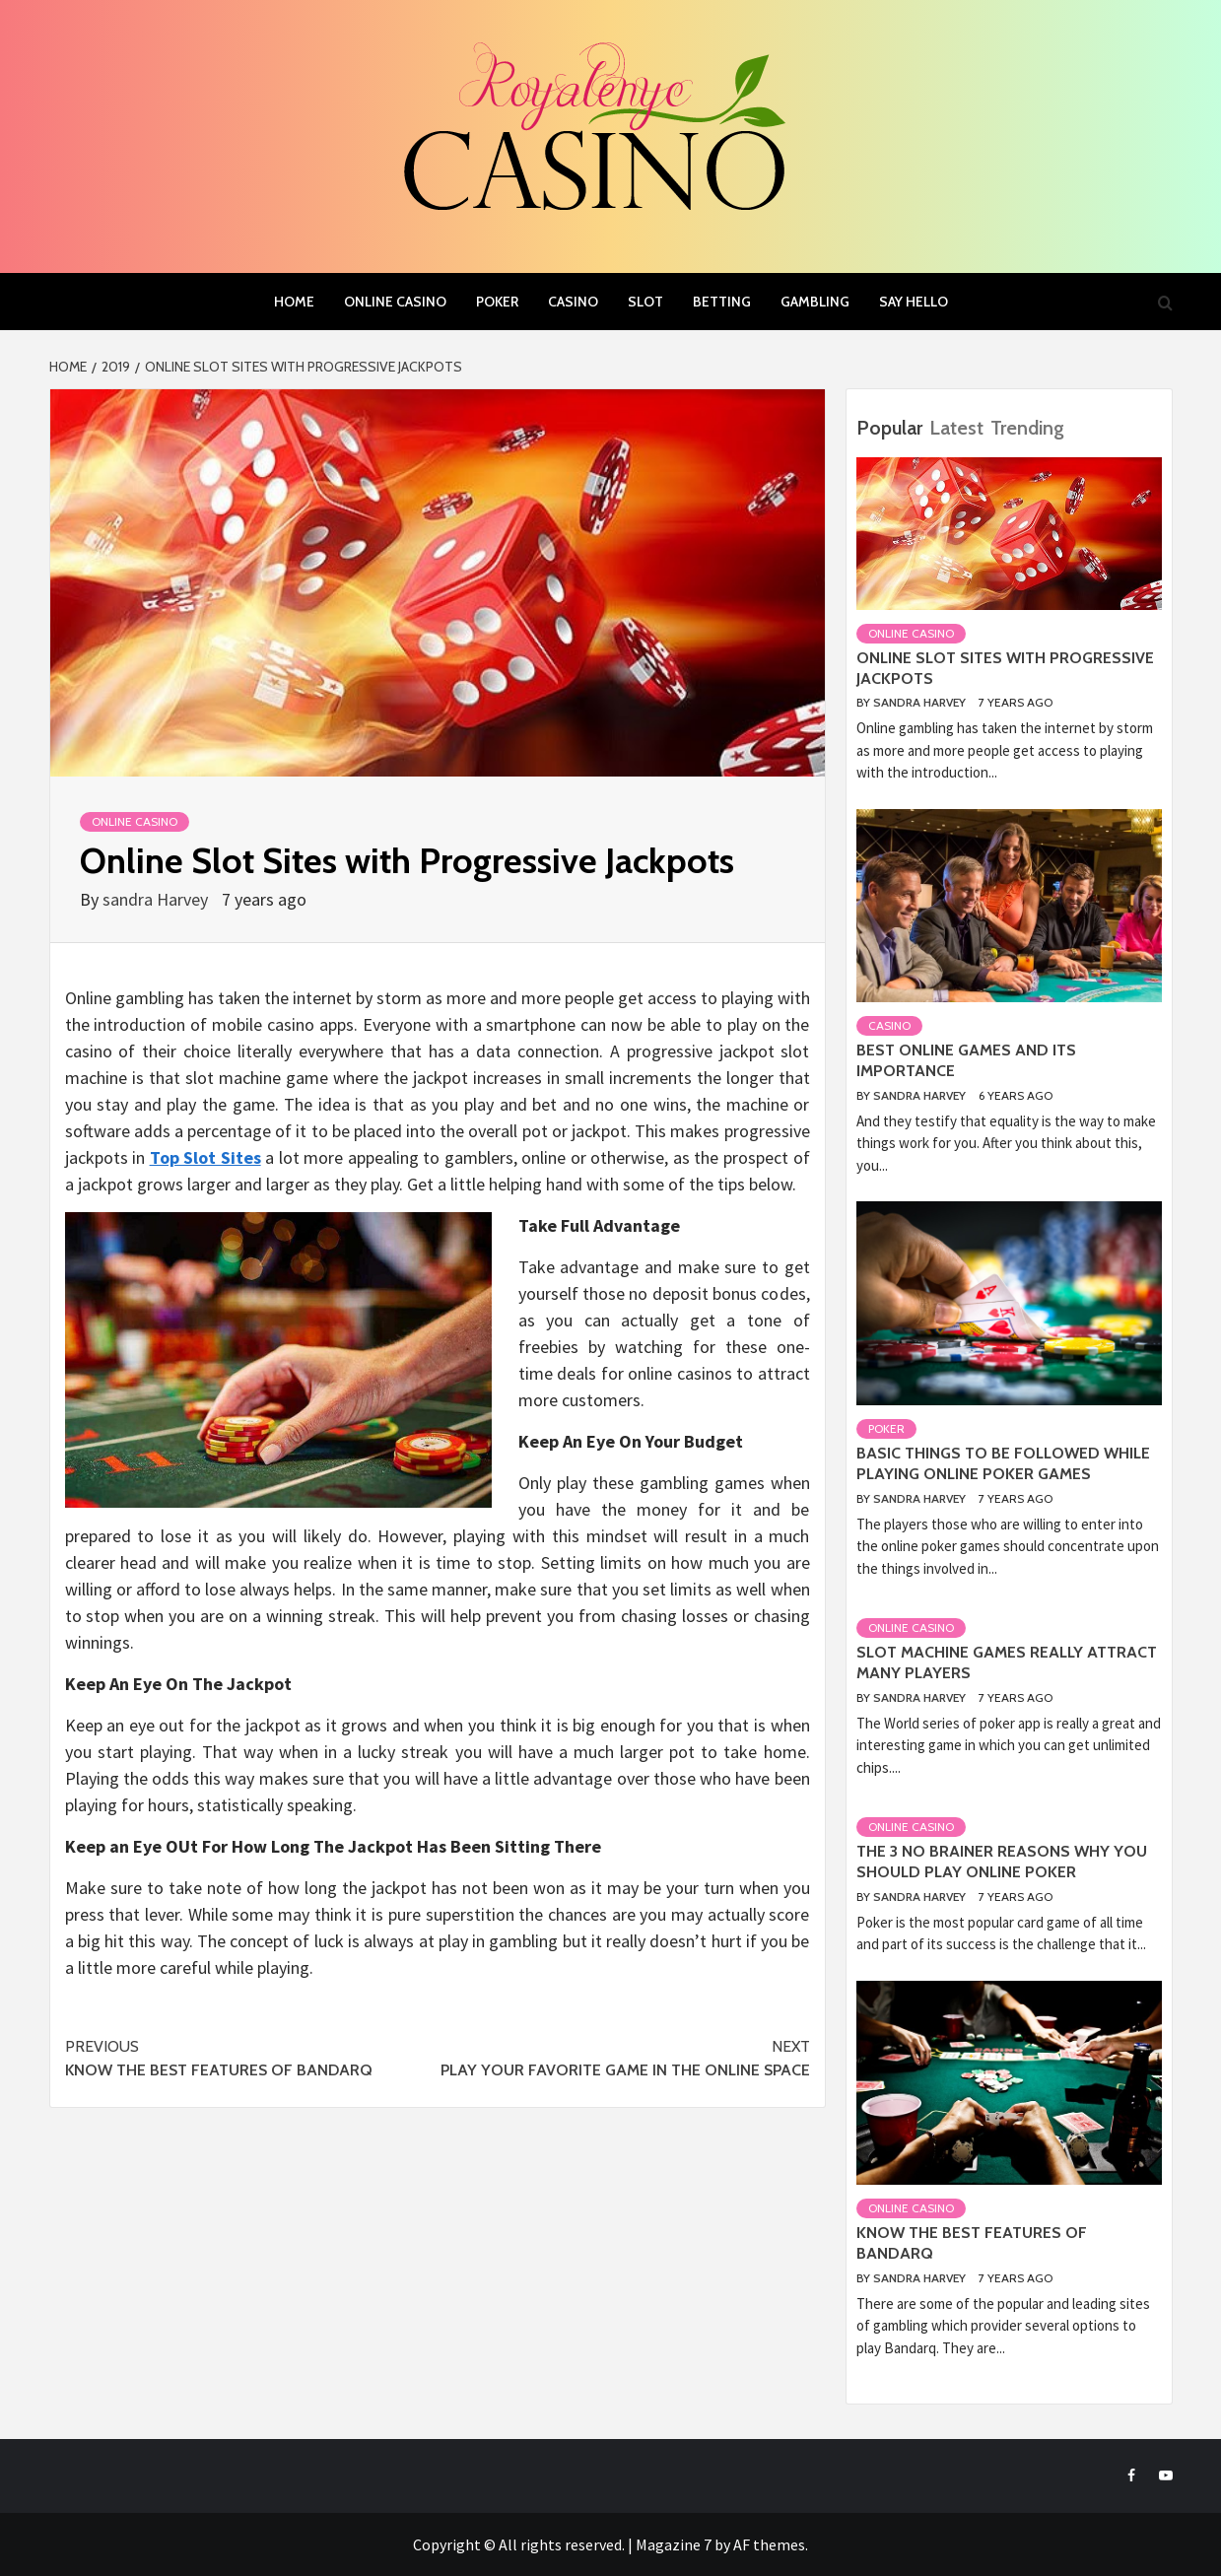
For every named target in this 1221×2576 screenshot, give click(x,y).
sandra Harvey (157, 899)
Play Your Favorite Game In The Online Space (624, 2057)
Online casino (395, 301)
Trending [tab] (1027, 428)
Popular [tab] (889, 428)
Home (294, 301)
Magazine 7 (674, 2544)
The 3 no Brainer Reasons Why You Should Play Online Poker (1001, 1861)
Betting (722, 301)
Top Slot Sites (205, 1157)
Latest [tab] (956, 428)
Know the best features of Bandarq (251, 2057)
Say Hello (913, 301)
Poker (497, 301)
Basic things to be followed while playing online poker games (1003, 1463)
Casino (573, 301)
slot (645, 301)
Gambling (814, 301)
